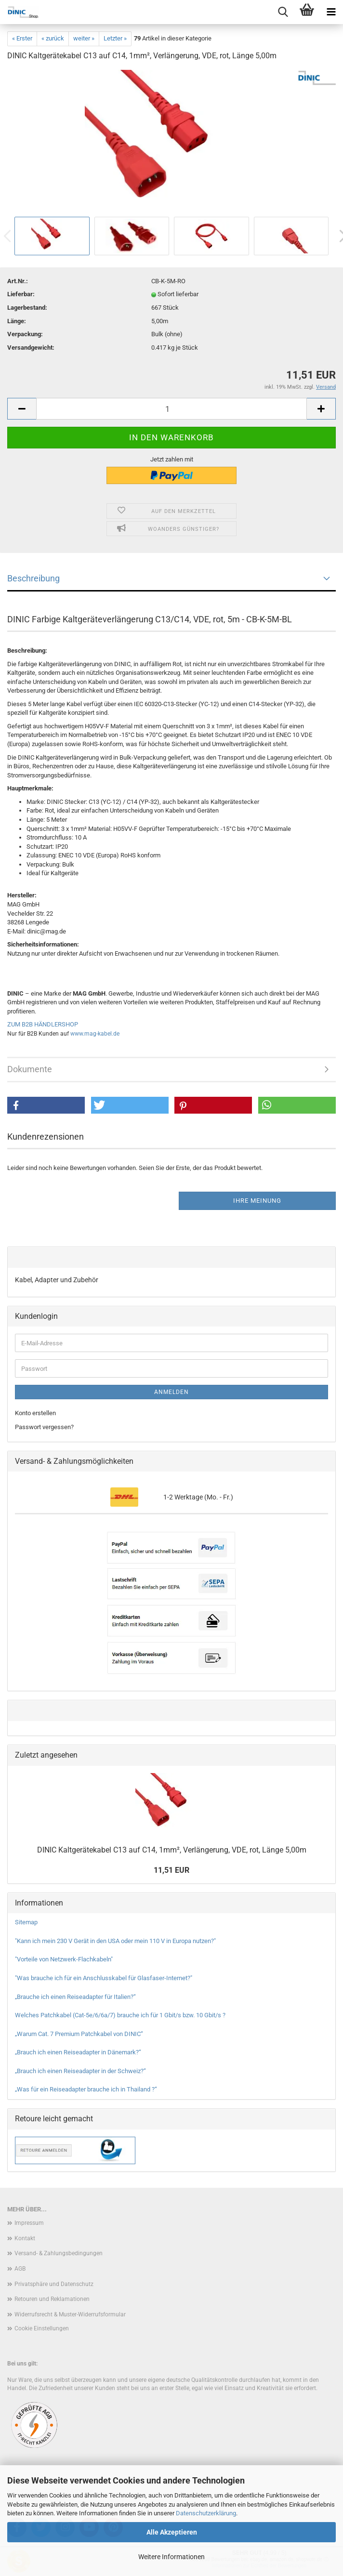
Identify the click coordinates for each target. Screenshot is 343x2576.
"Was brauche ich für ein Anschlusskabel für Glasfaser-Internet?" (103, 1978)
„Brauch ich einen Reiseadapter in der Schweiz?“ (80, 2071)
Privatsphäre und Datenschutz (53, 2284)
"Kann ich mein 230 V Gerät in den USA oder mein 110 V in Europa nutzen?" (115, 1941)
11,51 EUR (171, 1870)
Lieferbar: (21, 294)
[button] (46, 1105)
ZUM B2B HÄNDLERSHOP (42, 1024)
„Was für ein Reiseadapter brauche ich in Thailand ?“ (86, 2089)
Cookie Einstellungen (41, 2328)
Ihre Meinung (257, 1200)
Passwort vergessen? (44, 1427)
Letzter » (115, 38)
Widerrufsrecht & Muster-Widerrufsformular (70, 2314)
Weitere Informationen (171, 2557)
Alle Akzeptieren (171, 2532)
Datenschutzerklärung (206, 2513)
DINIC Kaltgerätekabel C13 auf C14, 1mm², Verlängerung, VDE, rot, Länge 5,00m (171, 1849)
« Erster (22, 38)
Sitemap (26, 1922)
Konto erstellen (35, 1413)
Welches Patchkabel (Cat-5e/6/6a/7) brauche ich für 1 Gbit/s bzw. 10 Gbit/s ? (120, 2015)
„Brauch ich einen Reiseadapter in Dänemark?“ (78, 2052)
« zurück (52, 38)
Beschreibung (33, 578)
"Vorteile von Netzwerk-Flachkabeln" (64, 1959)
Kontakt (24, 2238)
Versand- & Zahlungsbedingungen (58, 2253)
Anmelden (171, 1392)
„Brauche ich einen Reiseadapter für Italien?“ (75, 1996)
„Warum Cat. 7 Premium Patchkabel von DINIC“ (79, 2033)
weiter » (83, 38)
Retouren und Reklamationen (52, 2299)
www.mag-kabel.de (94, 1033)
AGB (20, 2268)
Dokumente (29, 1069)
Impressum (29, 2223)
